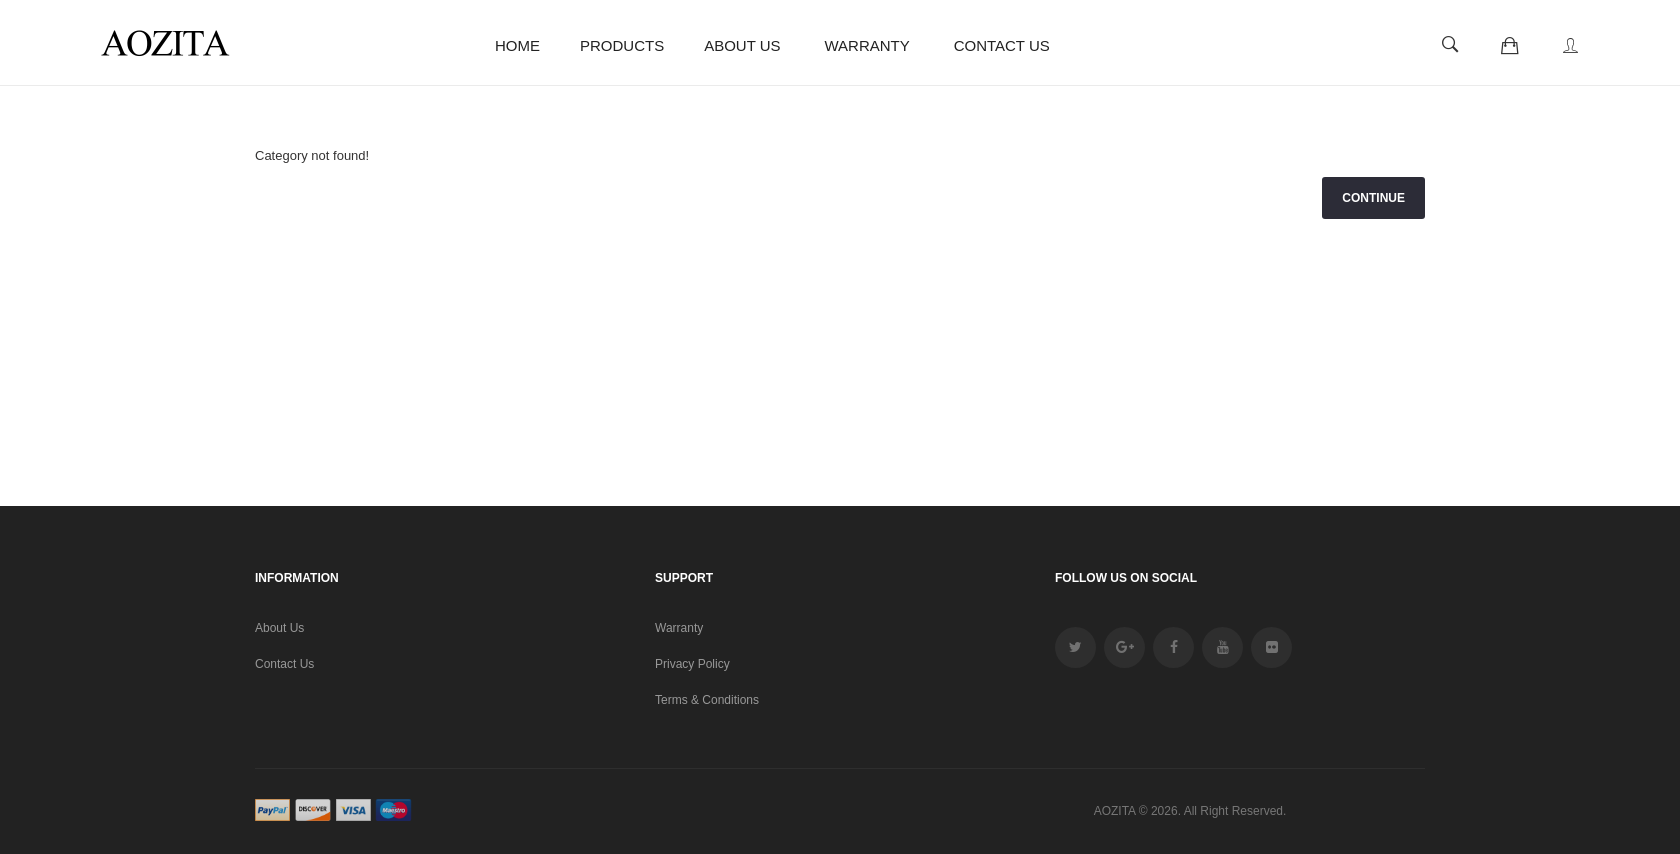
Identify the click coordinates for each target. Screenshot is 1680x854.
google (1124, 647)
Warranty (679, 628)
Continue (1373, 198)
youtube (1222, 647)
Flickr (1271, 647)
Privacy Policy (692, 664)
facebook (1173, 647)
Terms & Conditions (707, 700)
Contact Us (284, 664)
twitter (1075, 647)
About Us (279, 628)
